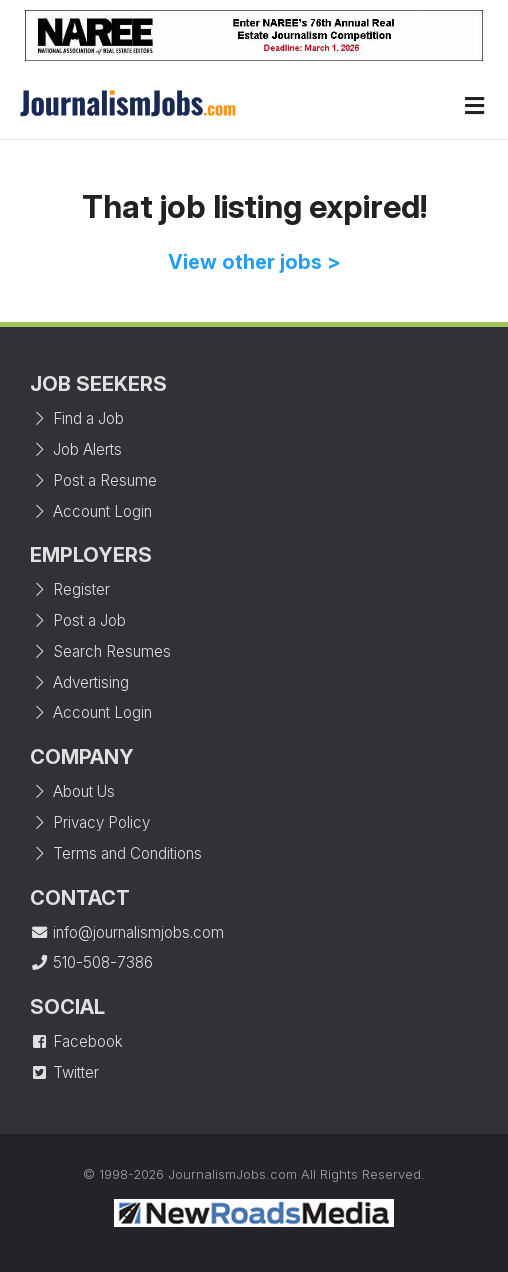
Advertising (79, 682)
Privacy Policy (90, 822)
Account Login (91, 511)
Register (70, 589)
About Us (72, 791)
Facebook (76, 1041)
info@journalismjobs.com (127, 932)
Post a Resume (93, 480)
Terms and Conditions (116, 853)
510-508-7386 (91, 962)
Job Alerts (76, 449)
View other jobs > (254, 262)
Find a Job (77, 418)
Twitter (64, 1072)
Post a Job (78, 620)
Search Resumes (100, 651)
